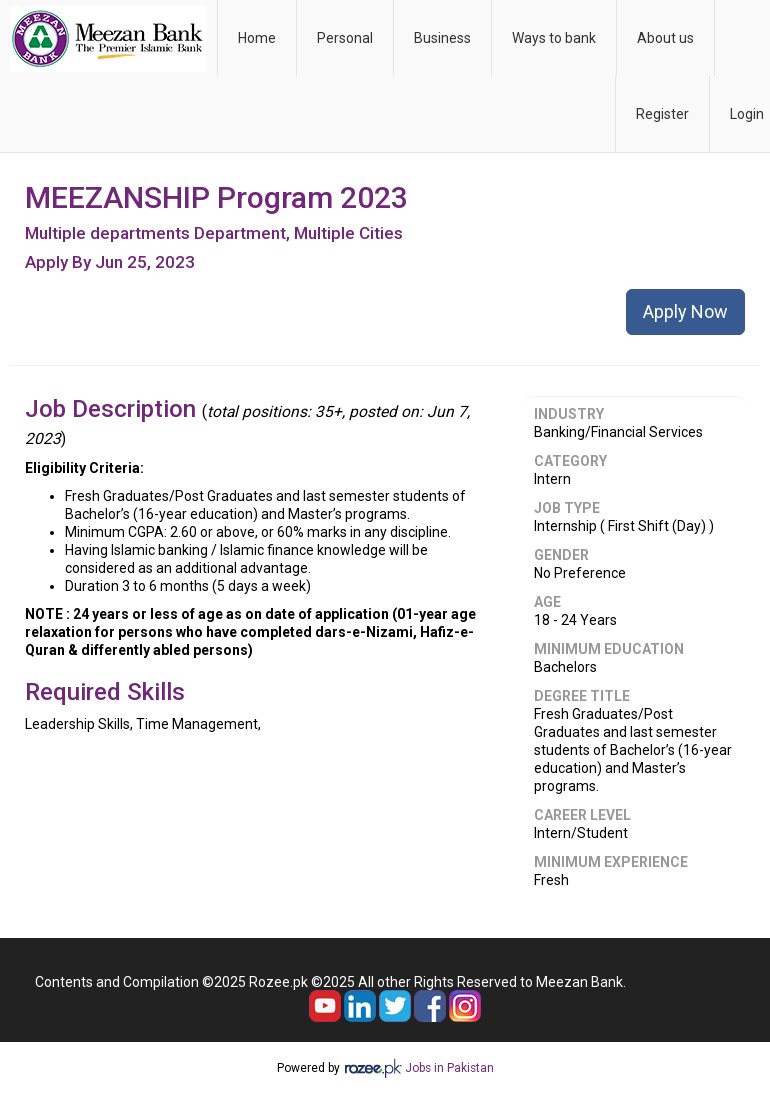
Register (662, 114)
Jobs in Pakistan (449, 1068)
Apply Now (685, 311)
